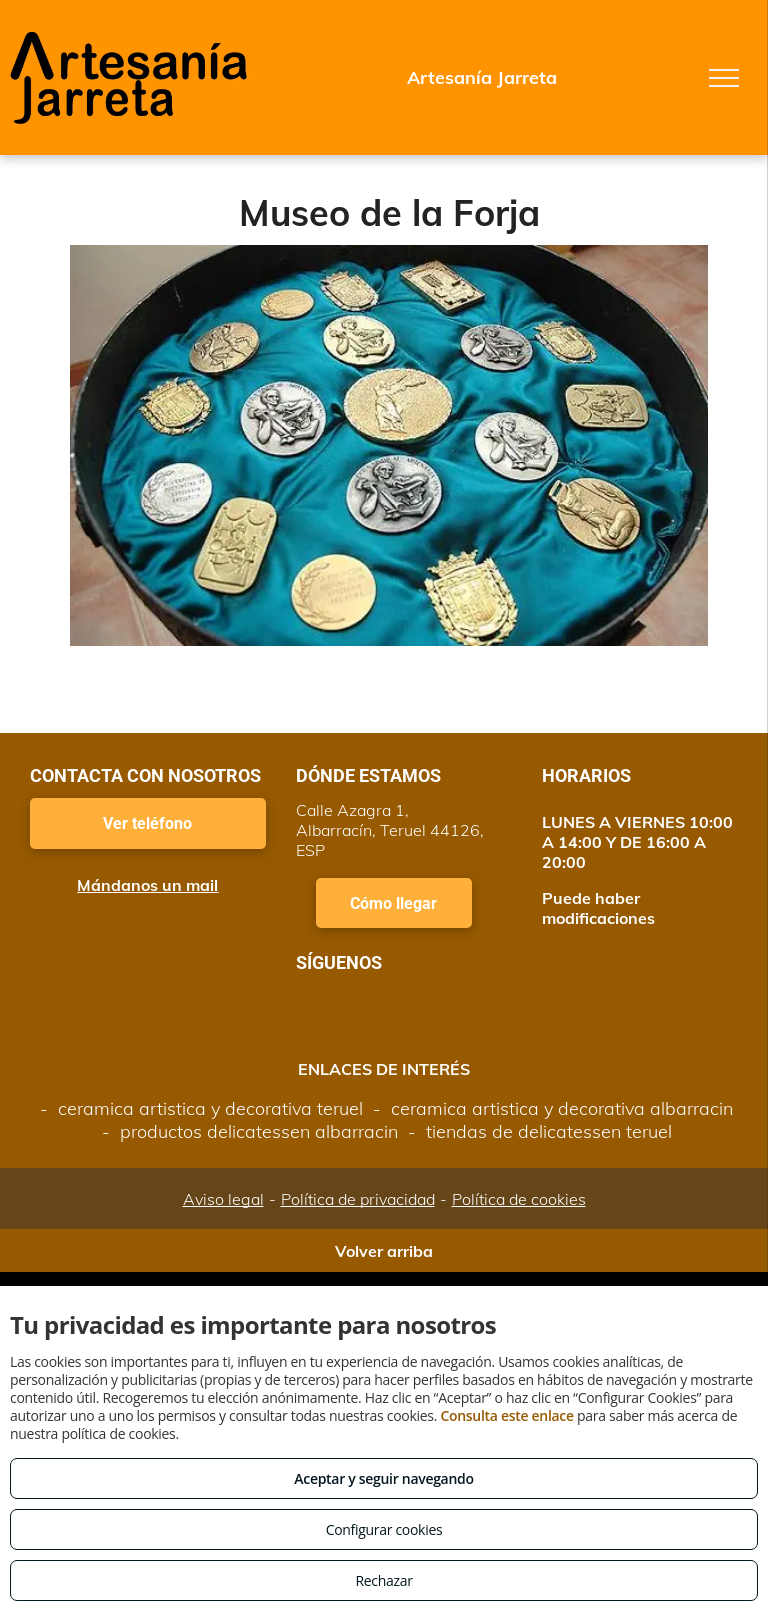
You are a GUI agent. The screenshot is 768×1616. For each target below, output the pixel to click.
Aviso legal (223, 1199)
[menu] (724, 78)
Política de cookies (519, 1199)
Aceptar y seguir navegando (383, 1478)
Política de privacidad (358, 1199)
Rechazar (383, 1580)
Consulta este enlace (506, 1415)
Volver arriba (384, 1251)
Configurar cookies (384, 1529)
